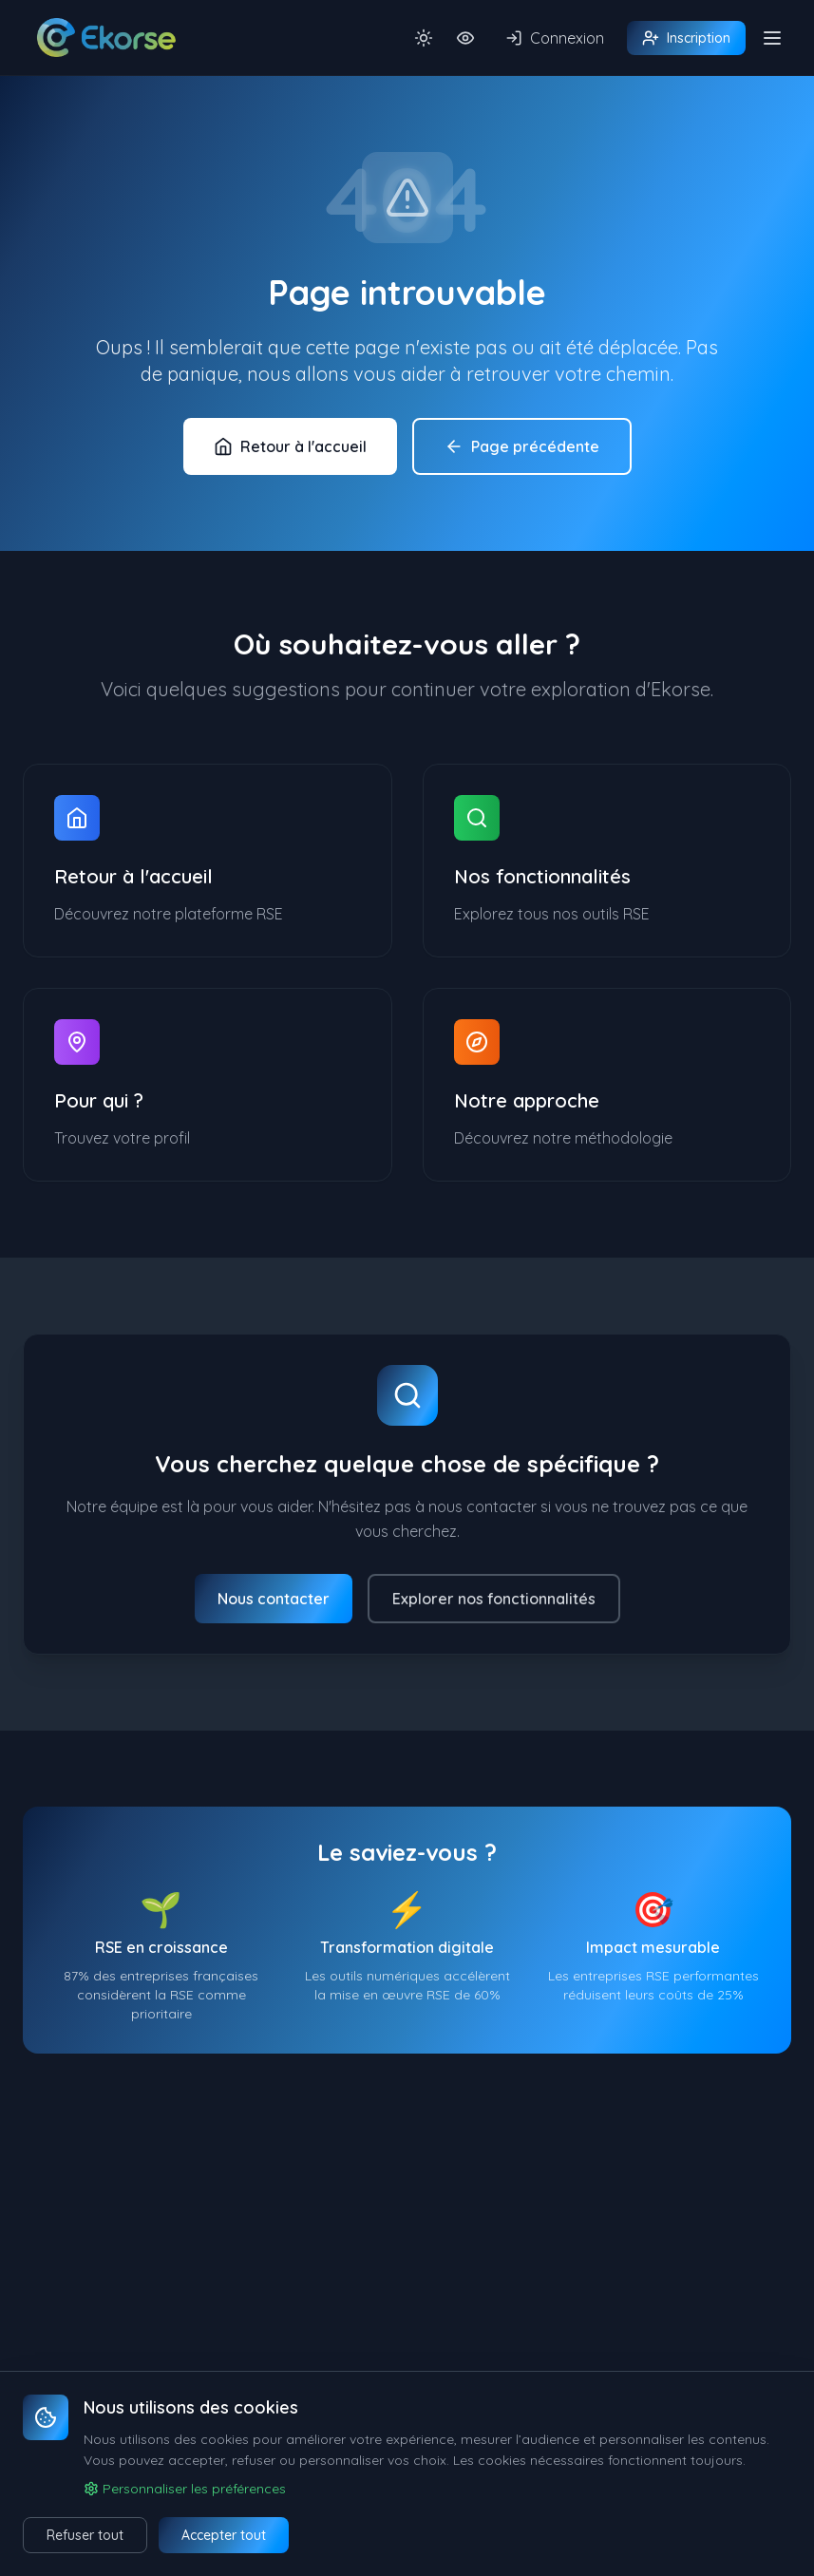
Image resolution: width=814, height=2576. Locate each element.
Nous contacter (274, 1598)
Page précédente (522, 446)
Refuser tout (85, 2535)
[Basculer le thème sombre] (424, 38)
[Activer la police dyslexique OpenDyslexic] (465, 38)
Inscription (686, 38)
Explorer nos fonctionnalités (494, 1598)
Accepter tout (223, 2535)
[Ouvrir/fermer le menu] (772, 38)
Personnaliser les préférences (185, 2488)
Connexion (554, 37)
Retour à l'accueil (290, 446)
